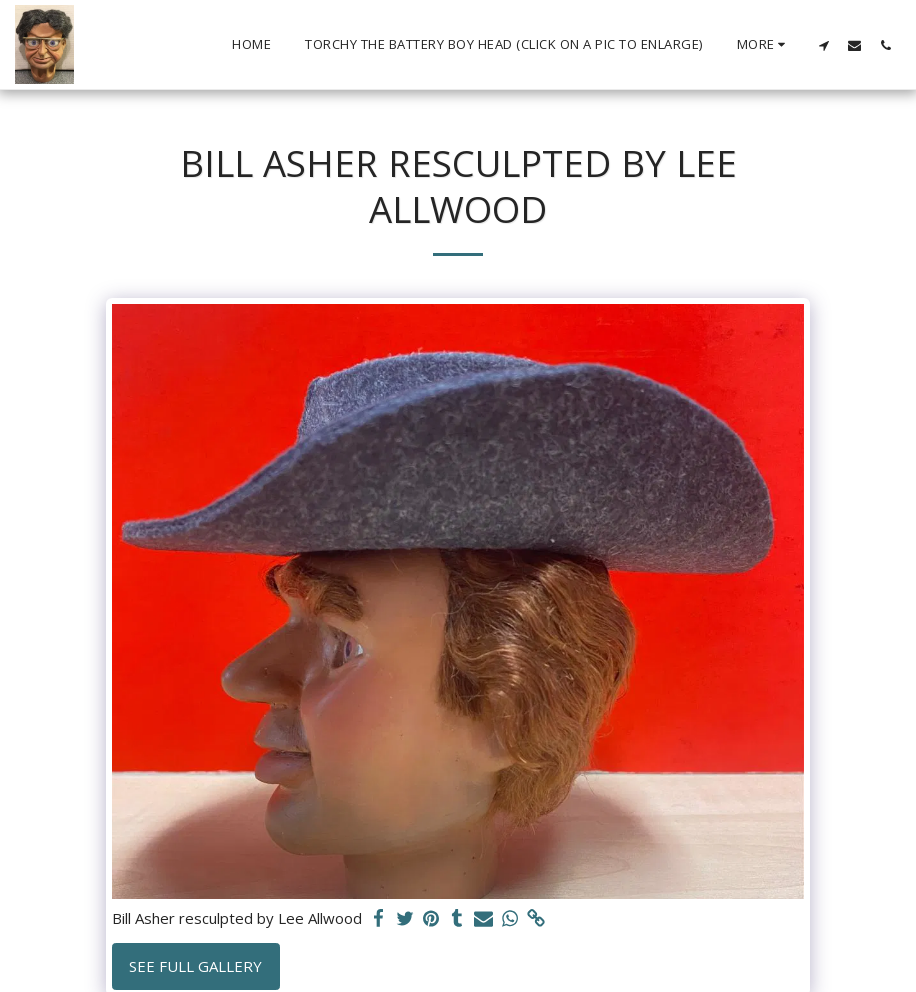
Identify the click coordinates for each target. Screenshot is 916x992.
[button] (823, 45)
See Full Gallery (195, 966)
